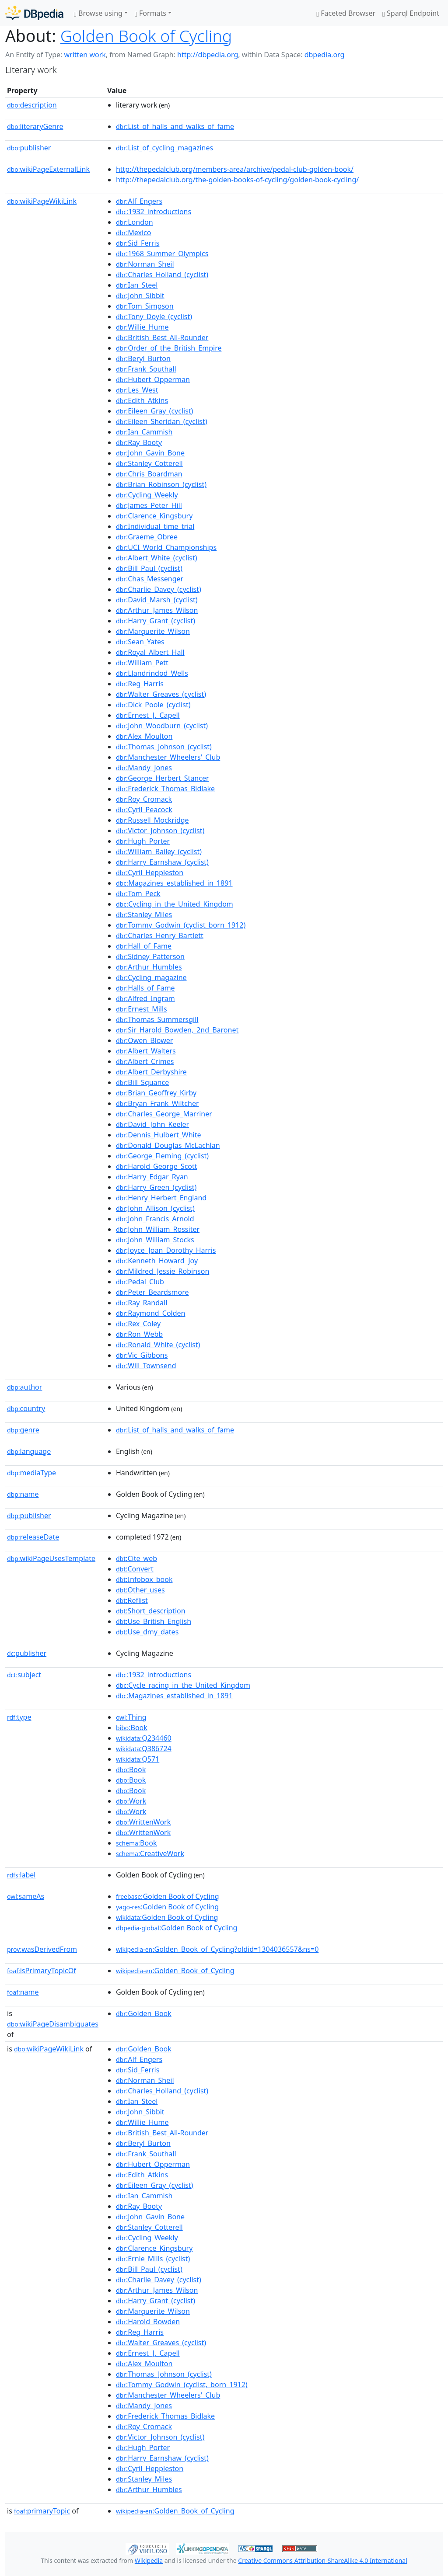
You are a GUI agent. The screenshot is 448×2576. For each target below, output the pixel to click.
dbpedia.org (324, 54)
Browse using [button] (98, 13)
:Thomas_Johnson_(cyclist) (164, 746)
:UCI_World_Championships (166, 547)
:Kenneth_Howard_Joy (157, 1260)
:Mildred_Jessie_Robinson (162, 1271)
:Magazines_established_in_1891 (174, 883)
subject (24, 1674)
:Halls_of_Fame (145, 988)
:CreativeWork (150, 1853)
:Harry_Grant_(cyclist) (155, 621)
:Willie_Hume (142, 327)
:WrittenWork (143, 1822)
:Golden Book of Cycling (167, 1896)
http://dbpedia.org (207, 54)
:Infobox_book (144, 1579)
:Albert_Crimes (145, 1061)
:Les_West (137, 390)
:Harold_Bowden (148, 2321)
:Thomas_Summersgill (157, 1019)
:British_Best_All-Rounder (162, 337)
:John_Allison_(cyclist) (155, 1208)
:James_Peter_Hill (149, 505)
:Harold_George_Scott (156, 1166)
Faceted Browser (345, 13)
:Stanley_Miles (144, 914)
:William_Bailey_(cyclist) (159, 851)
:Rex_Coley (138, 1323)
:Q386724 (144, 1748)
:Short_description (151, 1611)
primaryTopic (42, 2511)
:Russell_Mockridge (152, 820)
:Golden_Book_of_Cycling (175, 1970)
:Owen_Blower (144, 1040)
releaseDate (33, 1537)
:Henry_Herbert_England (161, 1198)
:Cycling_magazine (151, 977)
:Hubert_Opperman (153, 379)
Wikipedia (149, 2560)
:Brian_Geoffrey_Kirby (156, 1093)
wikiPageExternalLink (48, 169)
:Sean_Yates (140, 642)
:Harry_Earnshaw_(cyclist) (162, 862)
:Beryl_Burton (143, 358)
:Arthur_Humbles (149, 967)
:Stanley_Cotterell (149, 463)
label (21, 1875)
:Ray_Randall (141, 1302)
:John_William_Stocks (155, 1240)
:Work (131, 1801)
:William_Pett (142, 662)
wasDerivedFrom (42, 1949)
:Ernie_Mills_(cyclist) (153, 2258)
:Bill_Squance (142, 1082)
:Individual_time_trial (155, 526)
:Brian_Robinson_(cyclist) (161, 484)
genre (23, 1430)
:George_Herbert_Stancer (162, 778)
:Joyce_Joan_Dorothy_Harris (166, 1250)
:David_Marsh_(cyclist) (157, 600)
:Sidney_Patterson (150, 956)
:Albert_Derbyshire (151, 1072)
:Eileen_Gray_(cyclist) (154, 411)
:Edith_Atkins (142, 400)
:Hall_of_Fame (144, 946)
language (29, 1451)
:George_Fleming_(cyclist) (162, 1156)
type (19, 1717)
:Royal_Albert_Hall (150, 652)
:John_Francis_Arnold (155, 1219)
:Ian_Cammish (144, 432)
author (24, 1387)
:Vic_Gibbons (142, 1355)
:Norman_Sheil (145, 264)
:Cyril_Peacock (144, 809)
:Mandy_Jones (144, 767)
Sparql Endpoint (410, 13)
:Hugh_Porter (143, 841)
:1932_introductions (153, 211)
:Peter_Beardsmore (152, 1292)
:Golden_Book (144, 2013)
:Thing (131, 1717)
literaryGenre (35, 126)
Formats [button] (150, 13)
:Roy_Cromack (144, 799)
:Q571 (137, 1759)
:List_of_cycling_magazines (164, 148)
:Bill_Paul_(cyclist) (149, 568)
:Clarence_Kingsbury (154, 516)
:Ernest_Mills (141, 1009)
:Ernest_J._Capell (148, 715)
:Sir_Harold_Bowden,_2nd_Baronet (177, 1030)
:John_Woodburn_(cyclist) (162, 725)
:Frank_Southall (146, 369)
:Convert (135, 1569)
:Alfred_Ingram (145, 998)
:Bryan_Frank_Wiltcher (157, 1103)
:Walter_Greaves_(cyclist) (161, 694)
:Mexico (133, 232)
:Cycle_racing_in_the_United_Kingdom (183, 1685)
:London (134, 222)
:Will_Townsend (146, 1365)
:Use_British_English (153, 1621)
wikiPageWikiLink (42, 201)
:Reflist (132, 1600)
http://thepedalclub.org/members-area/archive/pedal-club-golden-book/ (235, 169)
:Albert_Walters (146, 1051)
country (26, 1408)
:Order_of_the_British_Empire (169, 348)
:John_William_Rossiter (158, 1229)
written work (84, 54)
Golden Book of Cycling (146, 35)
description (32, 105)
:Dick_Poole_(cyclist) (153, 704)
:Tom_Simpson (145, 306)
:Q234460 (144, 1738)
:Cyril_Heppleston (149, 872)
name (22, 1494)
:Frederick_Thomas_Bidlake (165, 788)
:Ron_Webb (139, 1334)
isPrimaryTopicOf (41, 1970)
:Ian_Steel (137, 285)
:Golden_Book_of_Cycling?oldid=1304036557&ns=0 (217, 1949)
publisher (29, 148)
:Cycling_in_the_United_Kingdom (174, 904)
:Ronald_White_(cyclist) (158, 1344)
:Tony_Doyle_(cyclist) (154, 316)
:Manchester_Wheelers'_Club (168, 757)
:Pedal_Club (140, 1281)
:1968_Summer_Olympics (162, 253)
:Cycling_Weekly (147, 495)
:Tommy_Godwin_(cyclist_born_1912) (180, 925)
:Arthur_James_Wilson (157, 610)
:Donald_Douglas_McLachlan (168, 1145)
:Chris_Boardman (149, 474)
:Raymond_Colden (151, 1313)
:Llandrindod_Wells (152, 673)
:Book (131, 1727)
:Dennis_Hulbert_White (158, 1135)
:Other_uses (140, 1590)
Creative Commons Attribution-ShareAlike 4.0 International (322, 2560)
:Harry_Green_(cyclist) (156, 1187)
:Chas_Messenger (149, 579)
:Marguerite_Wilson (153, 631)
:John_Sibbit (140, 295)
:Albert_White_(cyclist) (156, 558)
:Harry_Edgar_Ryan (152, 1177)
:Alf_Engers (139, 201)
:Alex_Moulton (144, 736)
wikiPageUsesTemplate (51, 1558)
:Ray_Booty (139, 442)
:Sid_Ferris (138, 243)
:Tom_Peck (138, 893)
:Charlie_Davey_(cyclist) (158, 589)
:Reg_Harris (140, 683)
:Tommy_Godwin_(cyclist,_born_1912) (182, 2384)
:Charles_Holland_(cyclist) (162, 274)
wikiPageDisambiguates (52, 2024)
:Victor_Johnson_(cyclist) (160, 830)
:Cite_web (136, 1558)
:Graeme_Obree (147, 537)
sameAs (25, 1896)
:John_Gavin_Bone (150, 453)
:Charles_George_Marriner (164, 1114)
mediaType (31, 1472)
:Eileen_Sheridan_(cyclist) (161, 421)
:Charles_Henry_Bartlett (159, 935)
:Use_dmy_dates (147, 1632)
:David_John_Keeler (152, 1124)
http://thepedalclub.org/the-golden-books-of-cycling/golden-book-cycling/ (237, 179)
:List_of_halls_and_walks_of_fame (175, 126)
